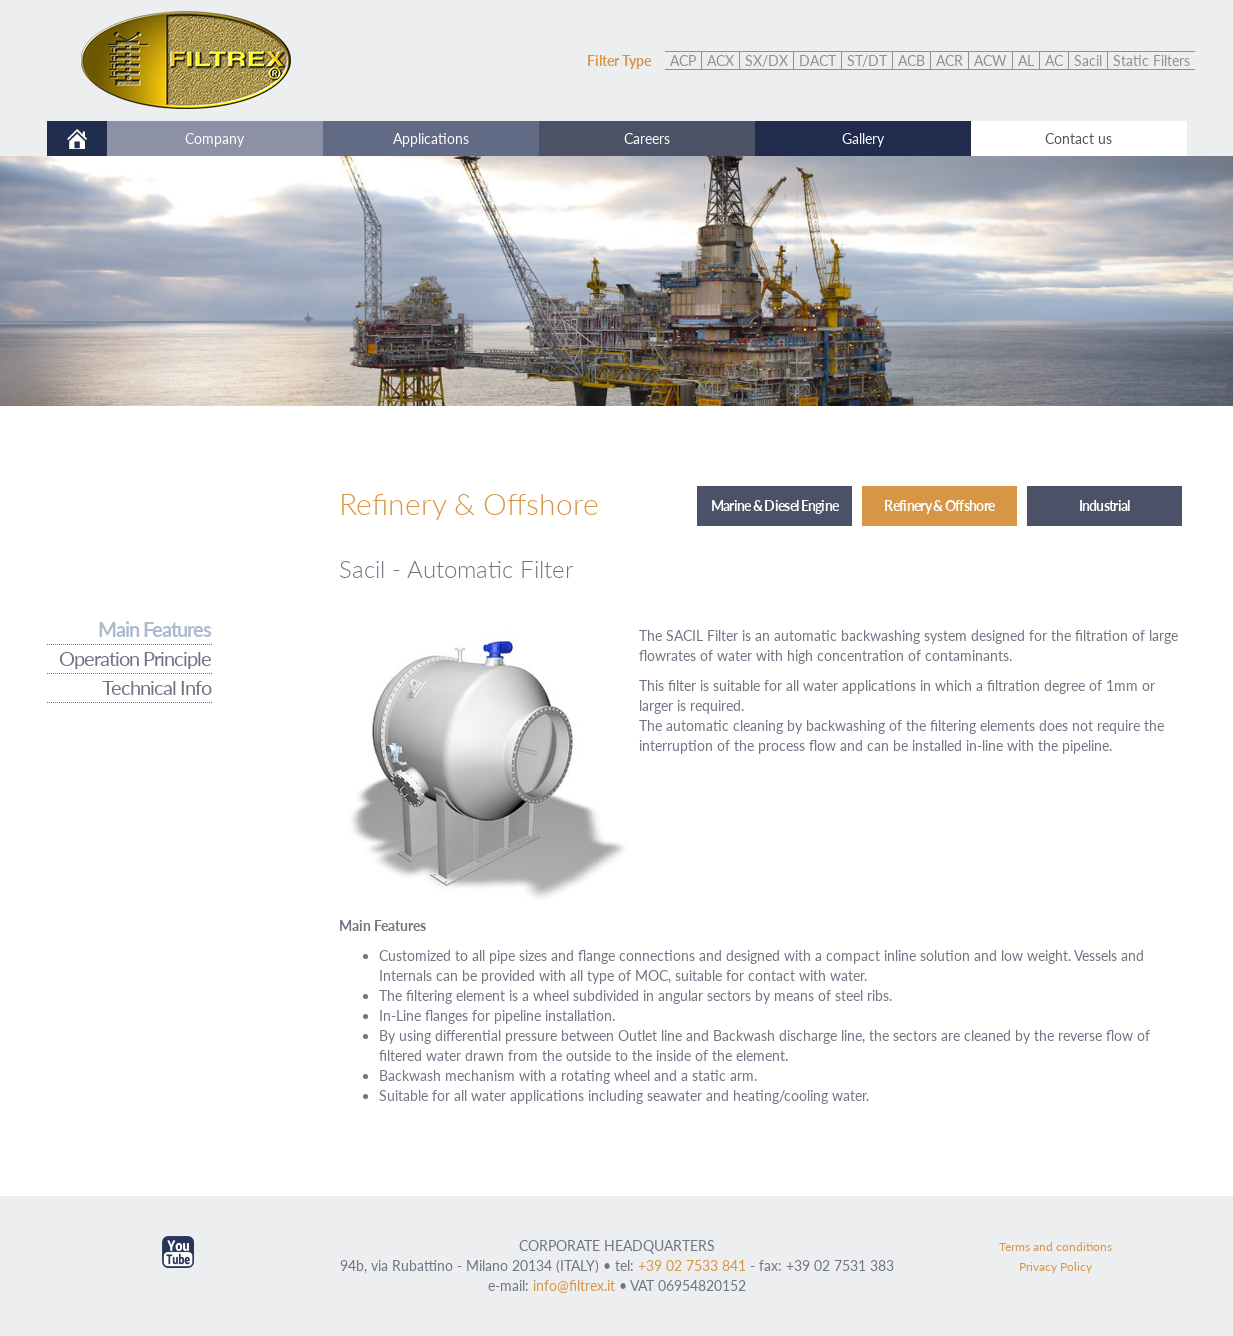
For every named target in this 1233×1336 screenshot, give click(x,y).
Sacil (1088, 60)
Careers (647, 138)
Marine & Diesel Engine (775, 505)
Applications (431, 138)
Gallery (863, 138)
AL (1026, 60)
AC (1054, 60)
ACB (911, 60)
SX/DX (766, 60)
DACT (817, 60)
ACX (720, 60)
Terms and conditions (1055, 1246)
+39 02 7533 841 (692, 1265)
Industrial (1104, 505)
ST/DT (867, 60)
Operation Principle (135, 658)
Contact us (1078, 138)
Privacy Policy (1055, 1266)
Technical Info (156, 687)
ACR (949, 60)
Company (214, 138)
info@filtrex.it (574, 1285)
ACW (990, 60)
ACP (683, 60)
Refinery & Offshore (939, 505)
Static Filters (1151, 60)
